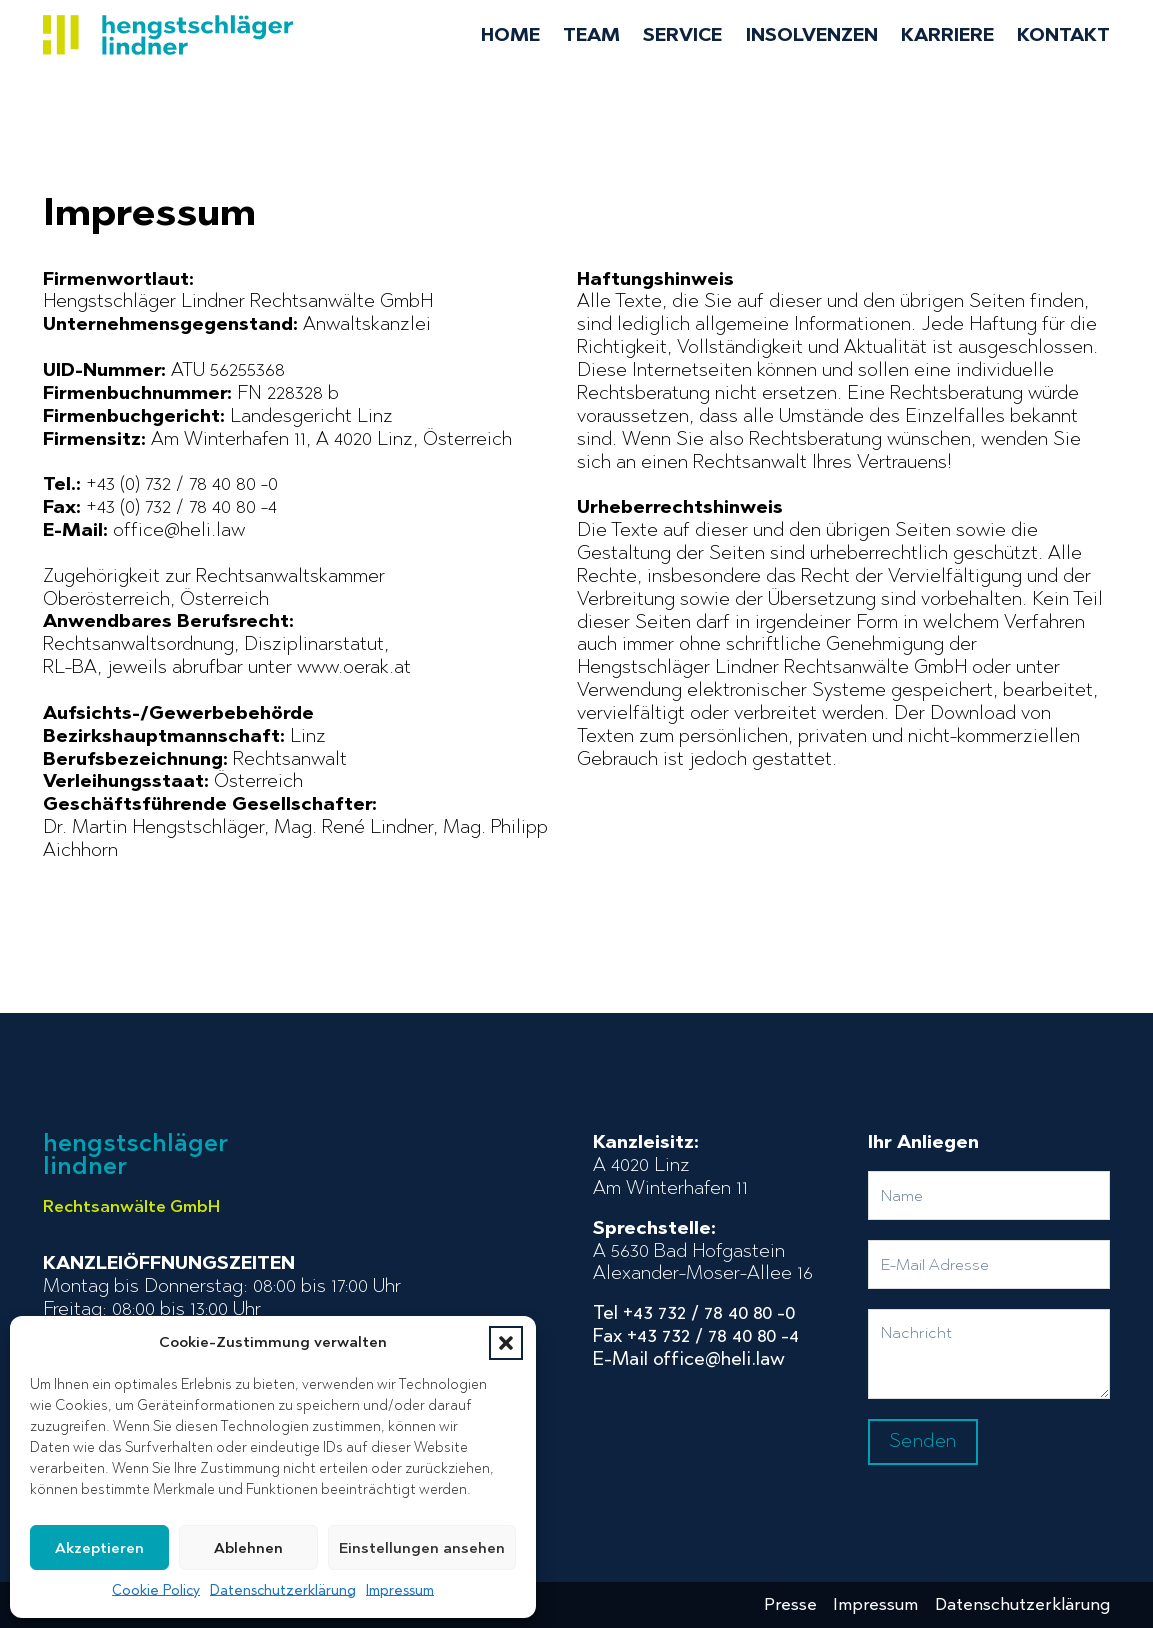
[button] (506, 1343)
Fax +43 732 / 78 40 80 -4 (696, 1336)
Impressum (400, 1590)
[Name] (989, 1195)
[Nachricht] (989, 1354)
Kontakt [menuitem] (1063, 35)
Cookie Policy (156, 1590)
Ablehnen (248, 1548)
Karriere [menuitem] (947, 35)
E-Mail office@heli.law (689, 1359)
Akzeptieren (99, 1548)
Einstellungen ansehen (422, 1548)
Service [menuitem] (682, 35)
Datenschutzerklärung (283, 1590)
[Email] (989, 1264)
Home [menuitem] (510, 35)
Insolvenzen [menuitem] (812, 35)
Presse (790, 1604)
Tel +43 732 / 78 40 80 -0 (694, 1313)
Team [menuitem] (591, 35)
